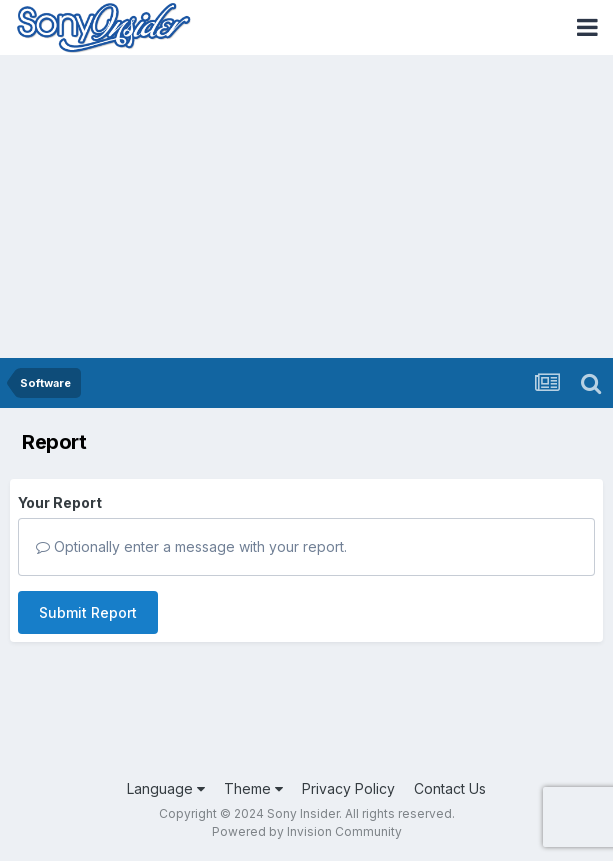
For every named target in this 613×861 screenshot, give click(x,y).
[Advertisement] (306, 208)
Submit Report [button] (88, 612)
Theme (253, 788)
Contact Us (450, 788)
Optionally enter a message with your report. (191, 546)
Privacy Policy (348, 788)
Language (166, 788)
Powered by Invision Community (307, 831)
